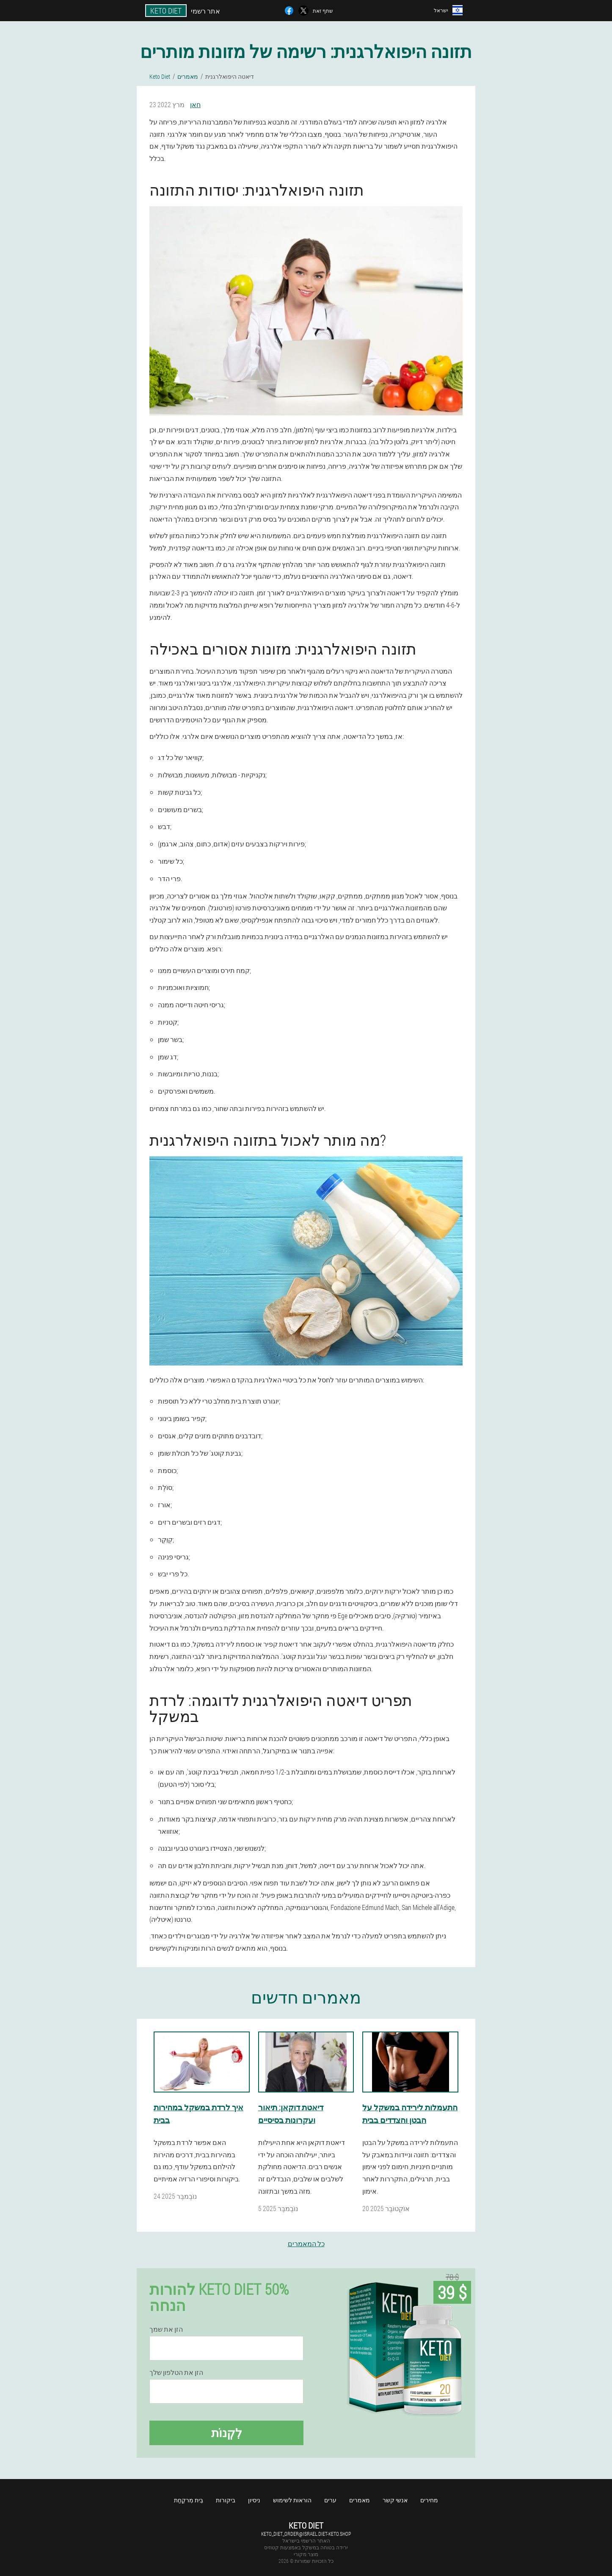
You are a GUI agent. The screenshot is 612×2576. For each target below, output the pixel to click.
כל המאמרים (306, 2243)
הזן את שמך (166, 2329)
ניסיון (254, 2500)
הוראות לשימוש (292, 2500)
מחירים (429, 2500)
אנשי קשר (395, 2500)
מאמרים (359, 2500)
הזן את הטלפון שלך (176, 2372)
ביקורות (225, 2500)
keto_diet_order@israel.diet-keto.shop (306, 2533)
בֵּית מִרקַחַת (188, 2500)
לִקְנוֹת (226, 2433)
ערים (330, 2500)
